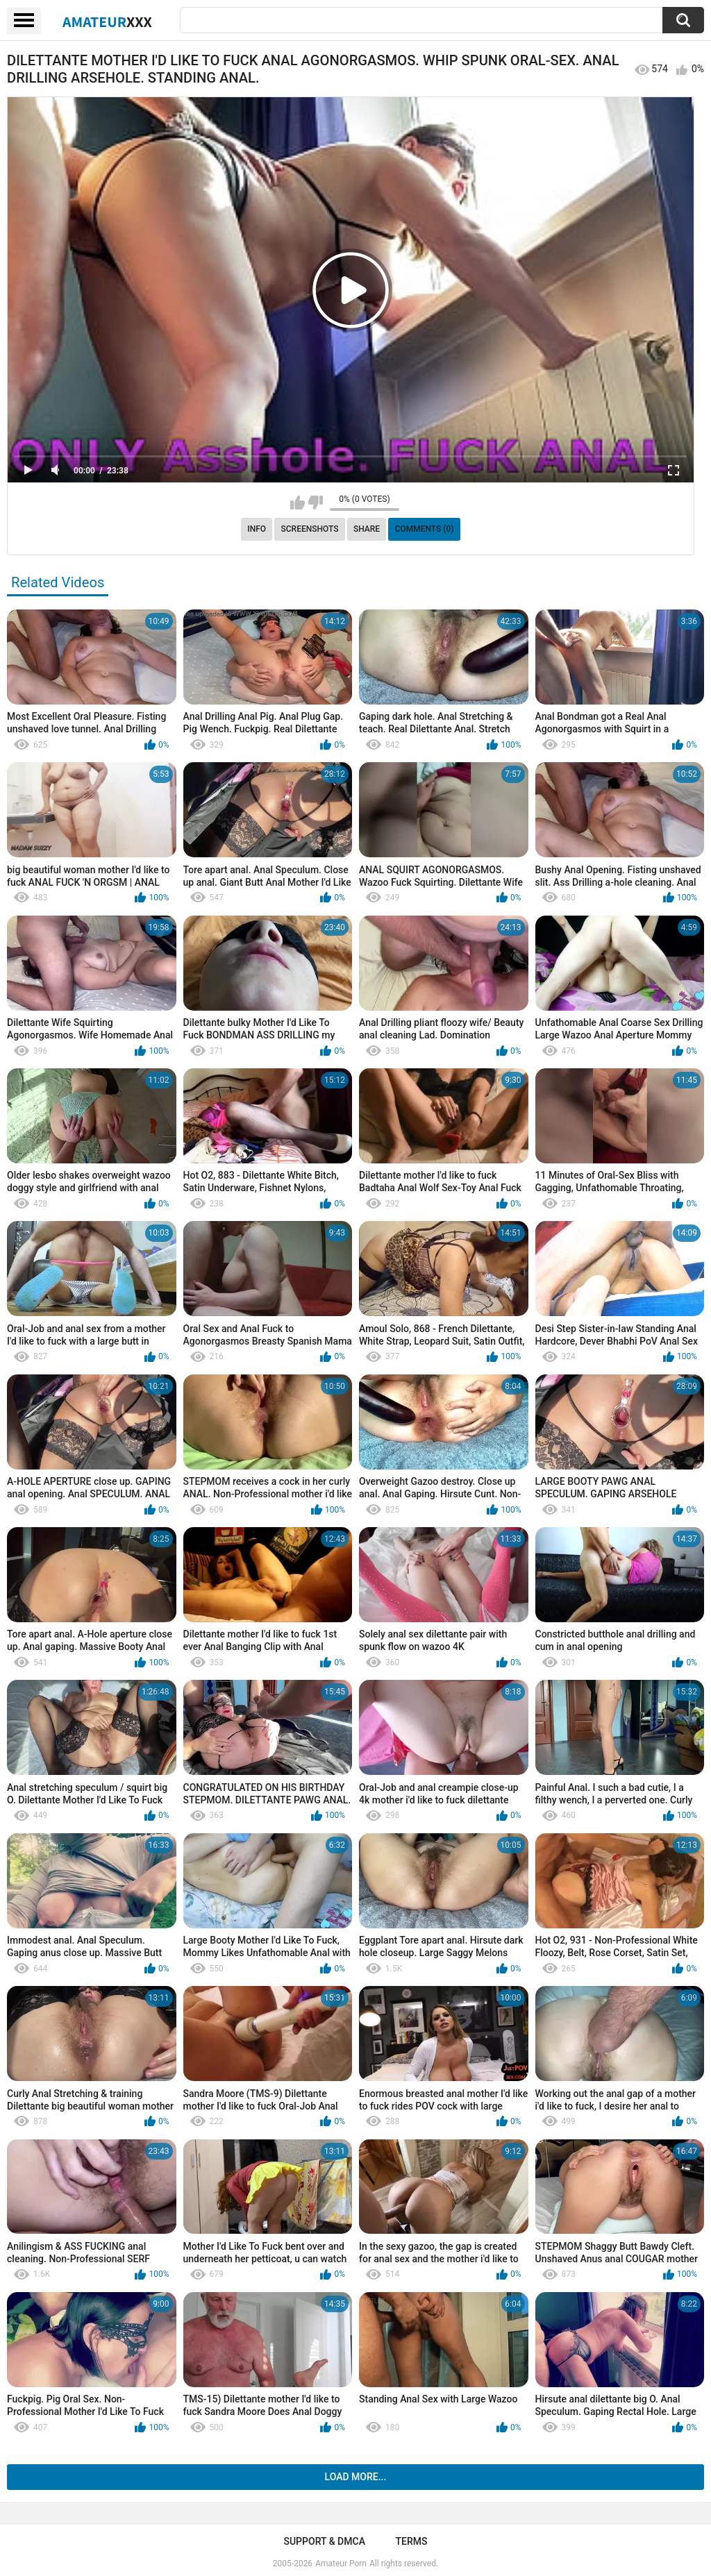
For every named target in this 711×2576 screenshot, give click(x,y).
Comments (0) (424, 529)
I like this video (297, 503)
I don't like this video (315, 503)
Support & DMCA (324, 2541)
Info (256, 529)
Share (366, 529)
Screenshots (310, 529)
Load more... (356, 2476)
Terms (412, 2541)
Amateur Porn (341, 2563)
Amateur (107, 21)
